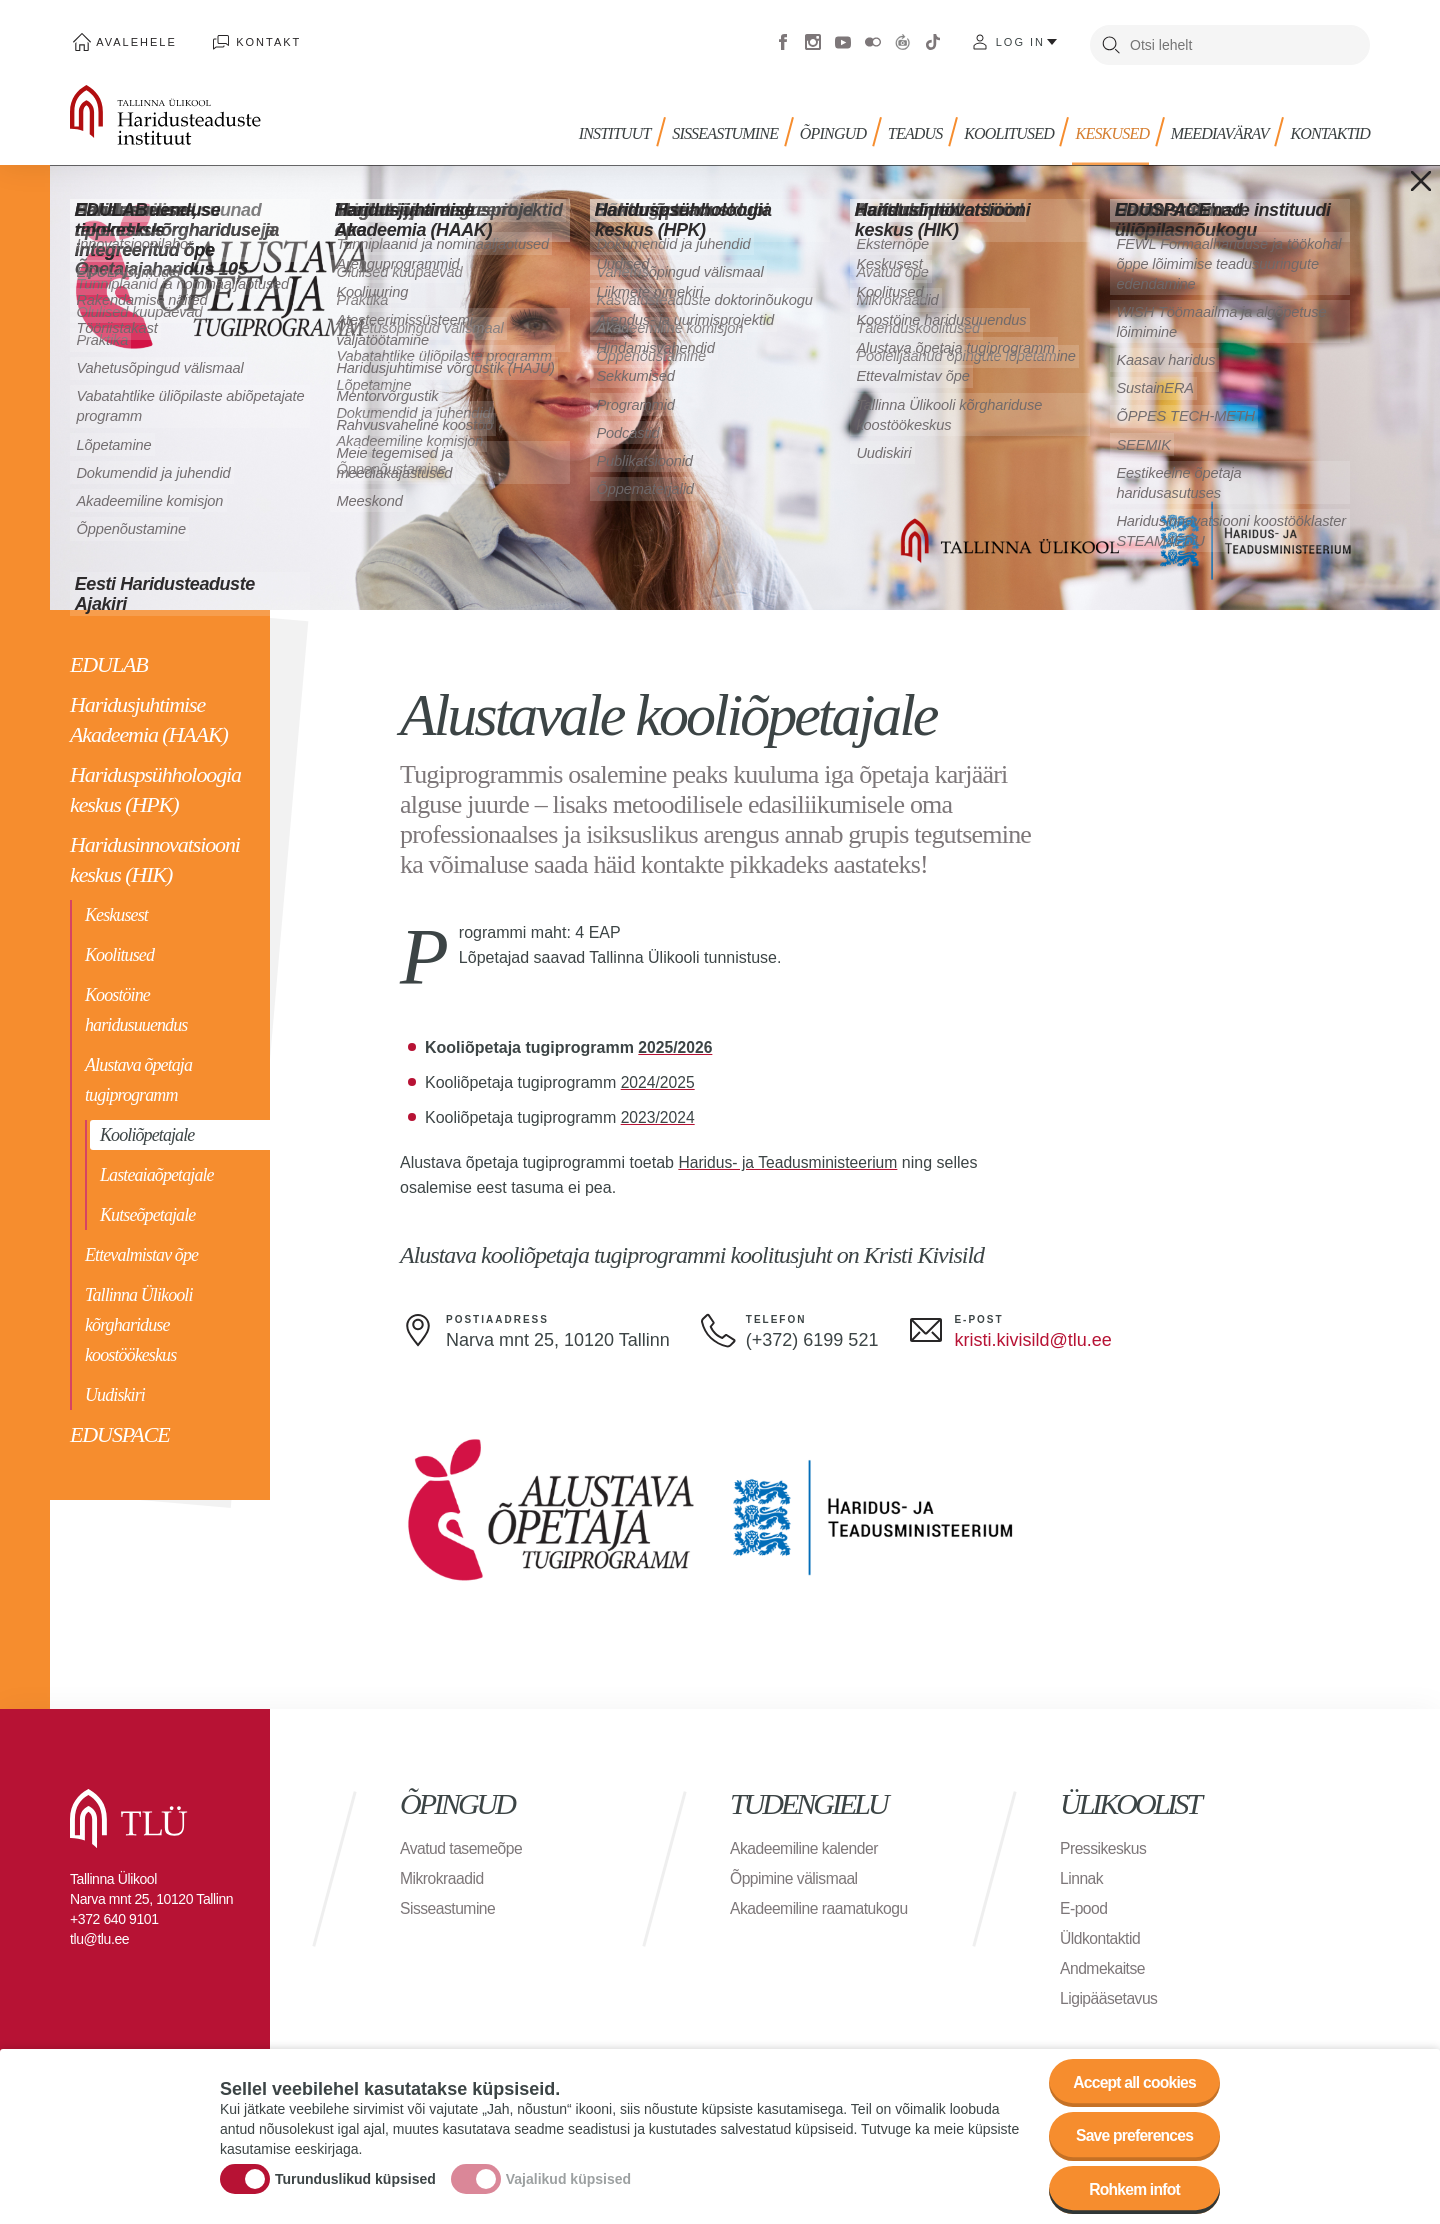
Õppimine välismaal (795, 1872)
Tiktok (933, 40)
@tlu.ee (1080, 1335)
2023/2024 (659, 1112)
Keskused (1116, 127)
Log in (1020, 40)
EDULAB (109, 659)
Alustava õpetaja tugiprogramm (138, 1075)
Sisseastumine (735, 127)
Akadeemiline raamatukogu (821, 1902)
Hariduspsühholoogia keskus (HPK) (155, 784)
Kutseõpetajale (147, 1210)
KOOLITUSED (1014, 127)
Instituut (626, 127)
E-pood (1084, 1902)
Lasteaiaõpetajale (157, 1170)
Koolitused (119, 950)
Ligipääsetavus (1110, 1992)
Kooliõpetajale (147, 1130)
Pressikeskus (1104, 1842)
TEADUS (921, 127)
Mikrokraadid (443, 1872)
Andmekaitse (1103, 1962)
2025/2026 (676, 1042)
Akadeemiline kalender (805, 1842)
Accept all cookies (1132, 2079)
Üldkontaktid (1101, 1932)
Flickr (873, 40)
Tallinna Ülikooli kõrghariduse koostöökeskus (139, 1320)
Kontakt (259, 40)
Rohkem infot (1132, 2189)
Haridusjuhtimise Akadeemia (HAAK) (149, 714)
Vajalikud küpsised (568, 2177)
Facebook (783, 40)
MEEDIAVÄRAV (1221, 127)
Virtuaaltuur (903, 40)
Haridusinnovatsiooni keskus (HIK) (155, 854)
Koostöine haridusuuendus (136, 1005)
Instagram (813, 40)
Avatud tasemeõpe (462, 1842)
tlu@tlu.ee (99, 1933)
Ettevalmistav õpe (141, 1250)
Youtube (843, 40)
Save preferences (1133, 2134)
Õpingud (841, 127)
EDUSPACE (120, 1429)
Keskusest (116, 910)
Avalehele (133, 40)
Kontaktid (1330, 127)
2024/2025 (659, 1077)
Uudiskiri (115, 1390)
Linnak (1082, 1872)
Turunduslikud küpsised (355, 2177)
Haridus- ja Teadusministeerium (790, 1157)
